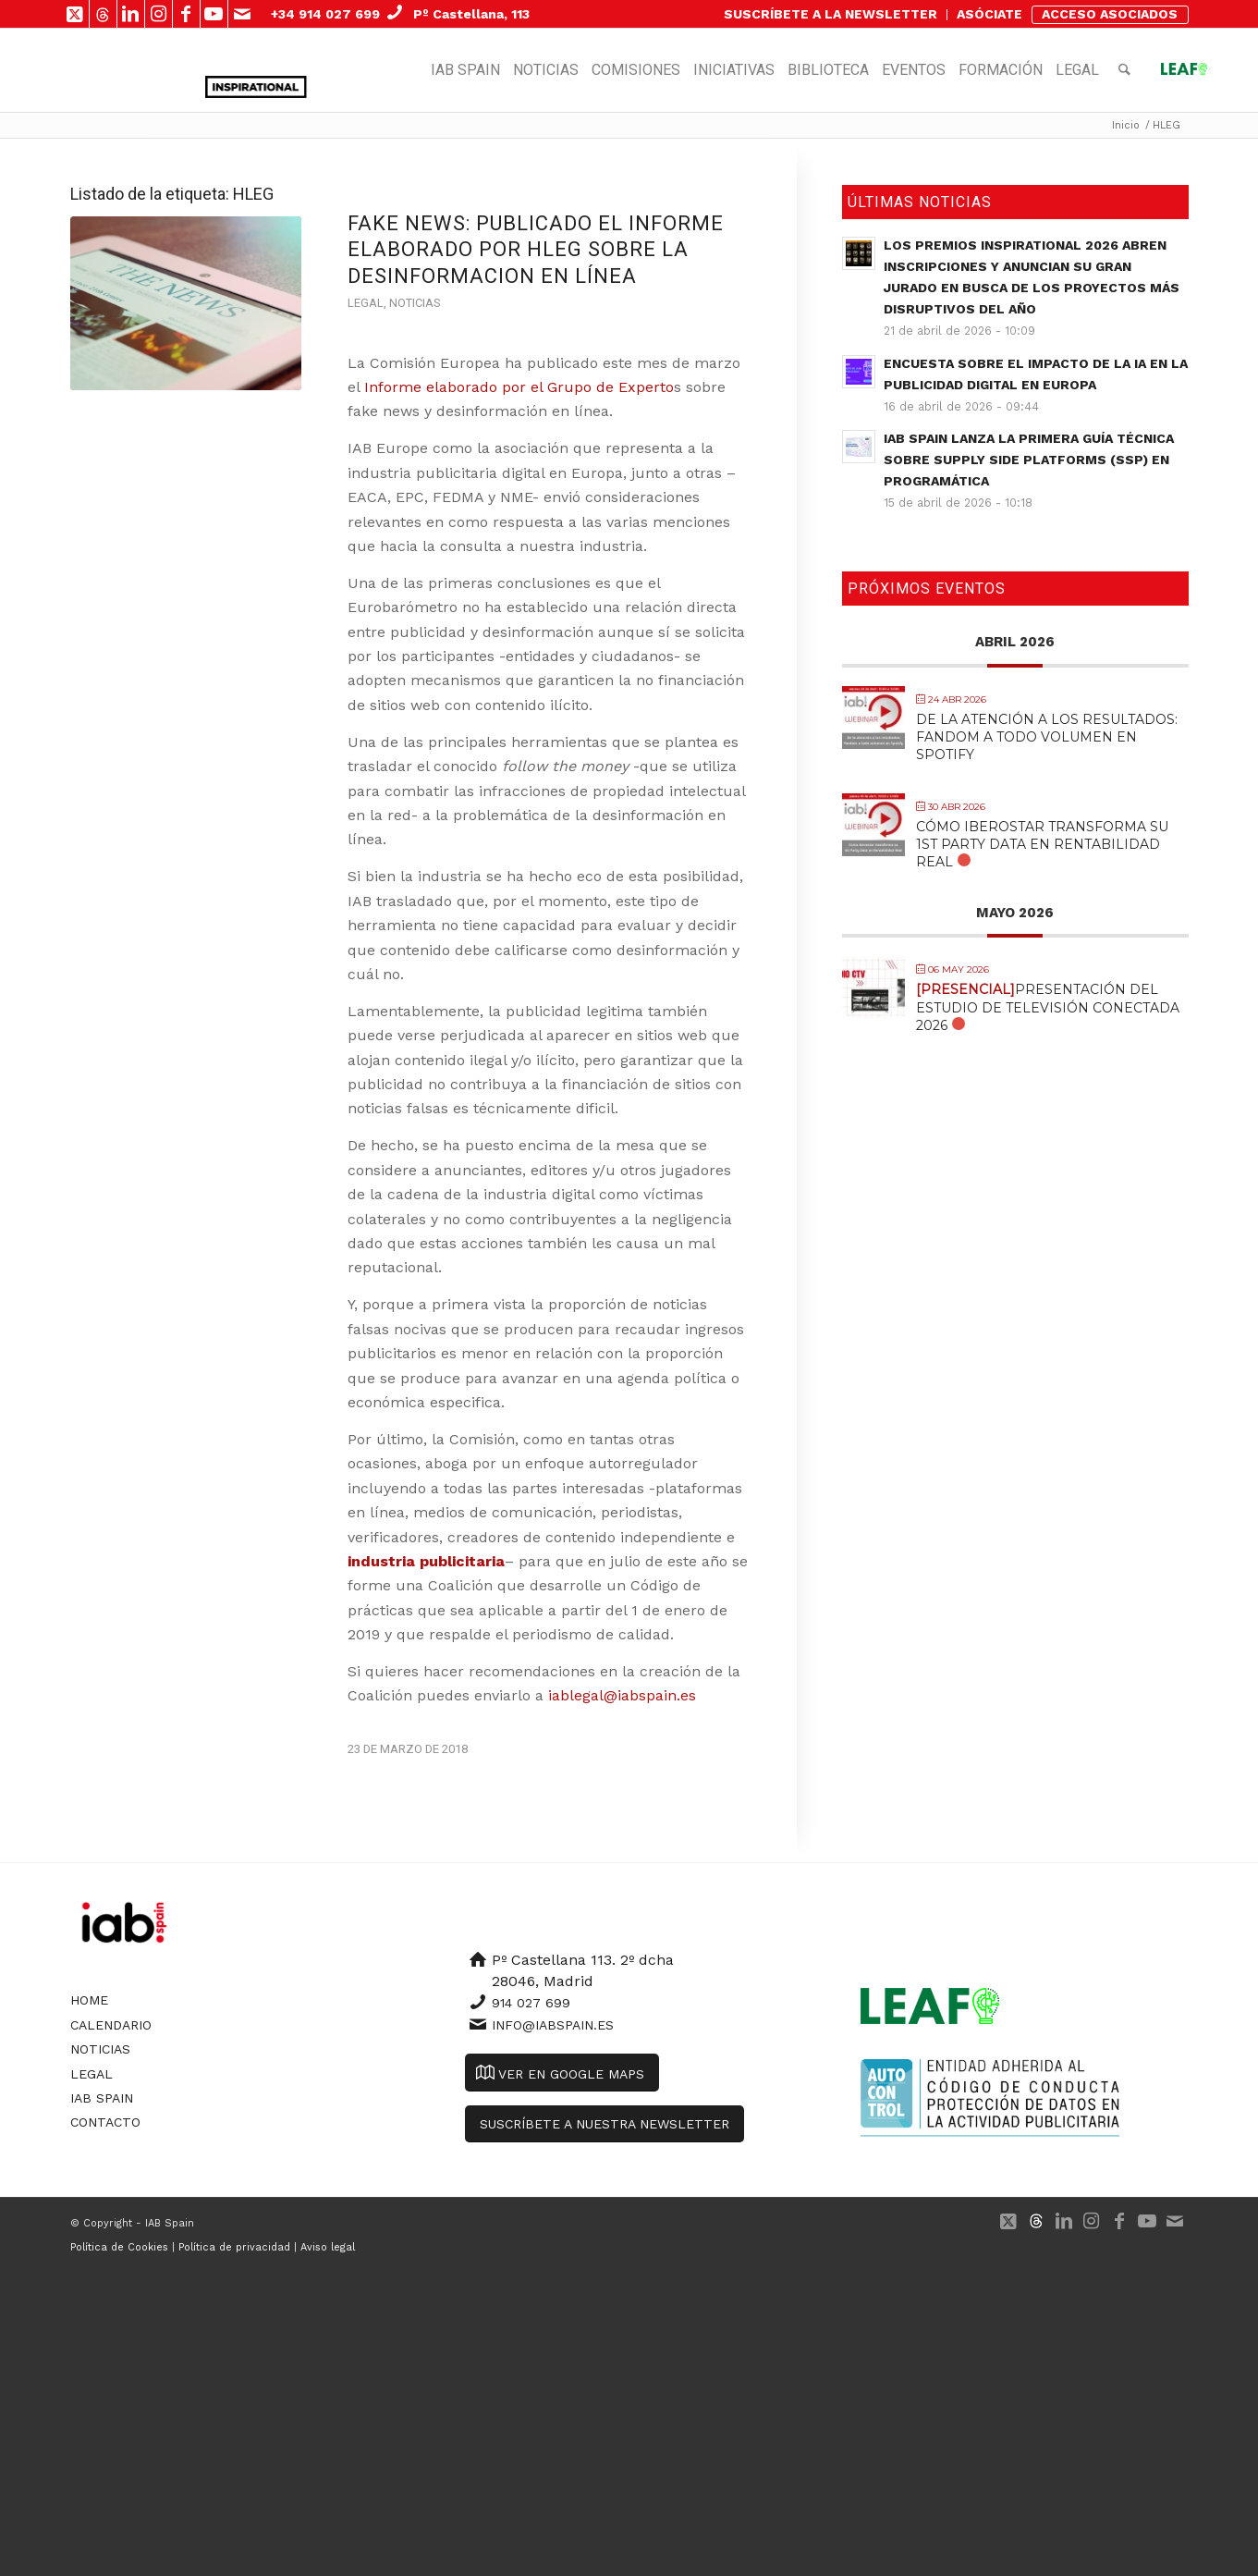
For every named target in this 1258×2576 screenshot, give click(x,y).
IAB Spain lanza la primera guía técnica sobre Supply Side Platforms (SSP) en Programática (1029, 459)
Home (89, 2000)
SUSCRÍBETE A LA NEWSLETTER (830, 13)
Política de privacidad (234, 2247)
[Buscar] (1124, 70)
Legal (366, 303)
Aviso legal (327, 2247)
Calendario (111, 2025)
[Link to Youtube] (214, 14)
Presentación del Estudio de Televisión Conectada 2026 (1047, 1007)
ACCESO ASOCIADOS (1110, 13)
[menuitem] (830, 14)
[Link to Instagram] (158, 14)
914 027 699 (531, 2002)
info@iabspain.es (553, 2025)
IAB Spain (101, 2098)
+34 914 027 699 (325, 13)
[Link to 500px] (103, 14)
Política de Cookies (119, 2247)
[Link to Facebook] (186, 14)
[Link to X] (75, 14)
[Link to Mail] (242, 14)
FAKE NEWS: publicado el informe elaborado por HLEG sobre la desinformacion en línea (536, 250)
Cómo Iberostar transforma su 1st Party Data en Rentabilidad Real (1042, 844)
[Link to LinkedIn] (130, 14)
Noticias (414, 303)
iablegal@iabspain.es (622, 1695)
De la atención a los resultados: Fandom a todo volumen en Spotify (1047, 737)
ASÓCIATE (989, 13)
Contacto (105, 2122)
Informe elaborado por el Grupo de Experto (519, 387)
